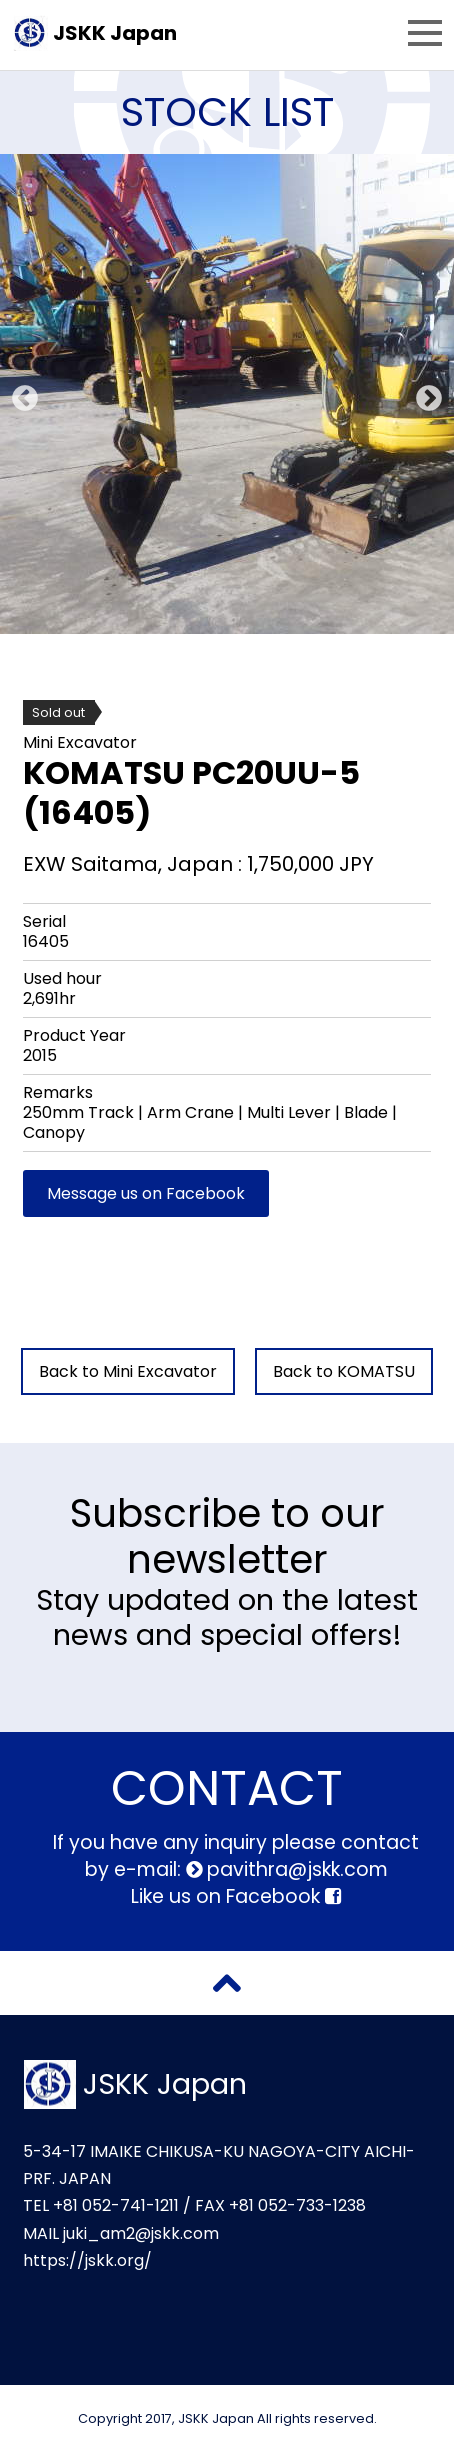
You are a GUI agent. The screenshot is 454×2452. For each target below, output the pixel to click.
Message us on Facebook (146, 1193)
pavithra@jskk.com (295, 1869)
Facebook (283, 1896)
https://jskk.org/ (87, 2260)
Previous (20, 394)
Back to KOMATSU (344, 1371)
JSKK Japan (115, 33)
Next (424, 394)
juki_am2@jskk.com (141, 2233)
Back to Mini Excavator (128, 1371)
